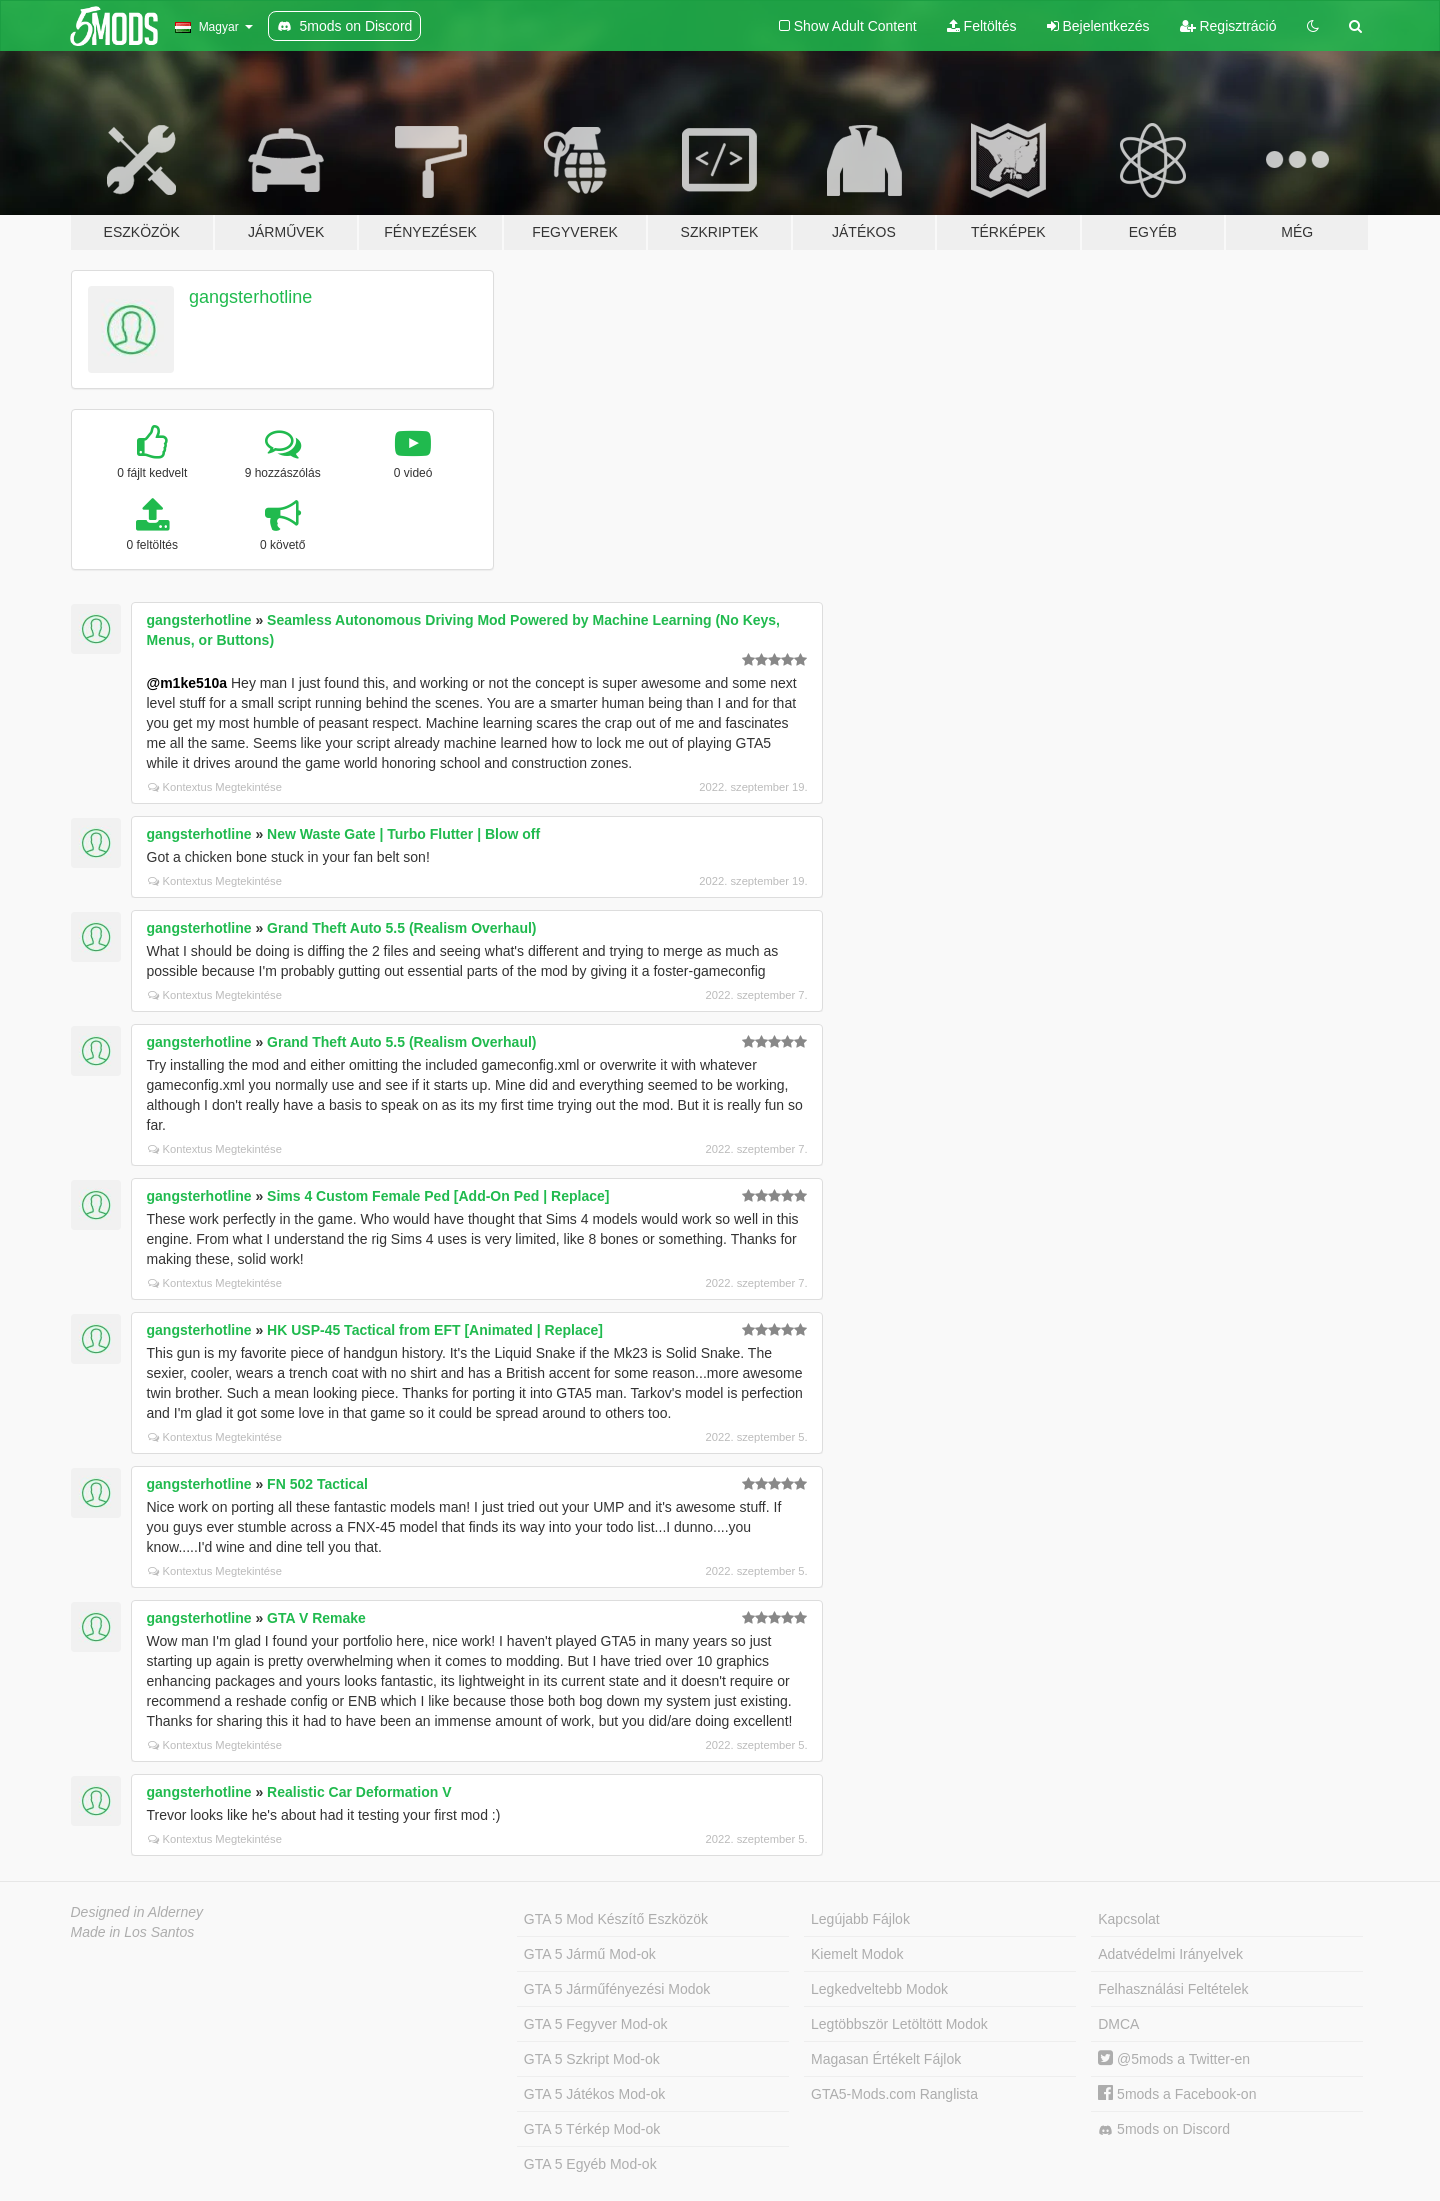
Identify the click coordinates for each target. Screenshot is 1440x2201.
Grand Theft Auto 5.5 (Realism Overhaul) (401, 928)
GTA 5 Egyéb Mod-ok (590, 2164)
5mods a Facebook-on (1177, 2094)
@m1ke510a (187, 683)
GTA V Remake (316, 1618)
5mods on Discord (1164, 2129)
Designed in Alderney (137, 1912)
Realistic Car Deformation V (359, 1792)
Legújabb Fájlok (860, 1919)
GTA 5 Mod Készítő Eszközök (616, 1919)
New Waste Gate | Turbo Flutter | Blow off (403, 834)
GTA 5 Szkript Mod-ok (592, 2059)
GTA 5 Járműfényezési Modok (617, 1989)
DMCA (1118, 2024)
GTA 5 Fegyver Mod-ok (596, 2024)
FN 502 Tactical (317, 1484)
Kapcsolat (1128, 1919)
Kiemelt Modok (857, 1954)
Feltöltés (982, 26)
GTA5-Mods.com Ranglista (894, 2094)
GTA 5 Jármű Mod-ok (590, 1954)
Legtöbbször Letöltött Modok (899, 2024)
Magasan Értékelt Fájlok (886, 2059)
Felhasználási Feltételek (1173, 1989)
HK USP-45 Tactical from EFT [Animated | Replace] (435, 1330)
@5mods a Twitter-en (1174, 2059)
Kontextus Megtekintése (215, 787)
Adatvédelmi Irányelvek (1170, 1954)
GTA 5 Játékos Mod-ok (594, 2094)
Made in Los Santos (133, 1932)
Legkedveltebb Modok (879, 1989)
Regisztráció (1228, 26)
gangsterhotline (250, 297)
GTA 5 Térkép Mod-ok (592, 2129)
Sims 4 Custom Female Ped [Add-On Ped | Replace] (438, 1196)
